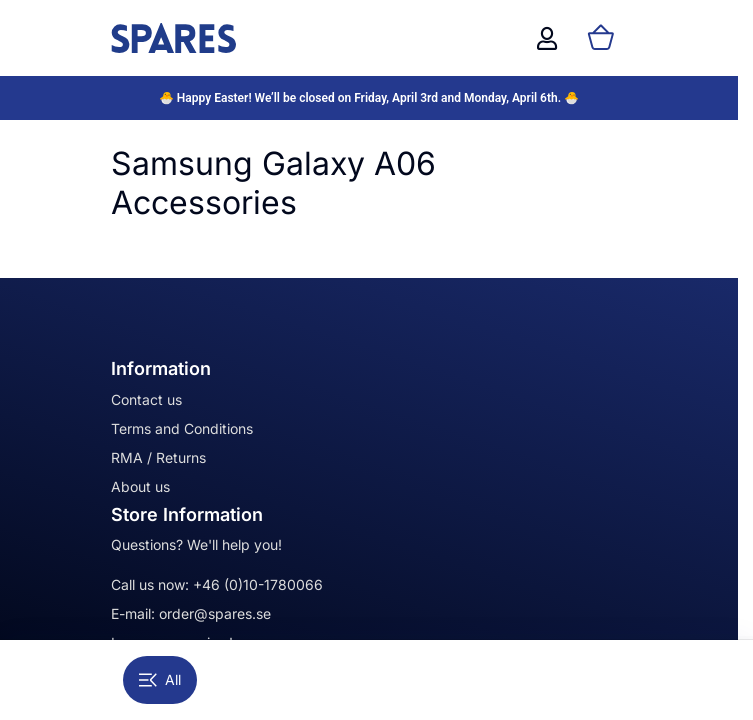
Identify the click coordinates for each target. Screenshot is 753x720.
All (160, 679)
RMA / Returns (158, 457)
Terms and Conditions (182, 428)
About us (140, 486)
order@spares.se (215, 613)
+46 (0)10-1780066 (258, 584)
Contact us (146, 399)
